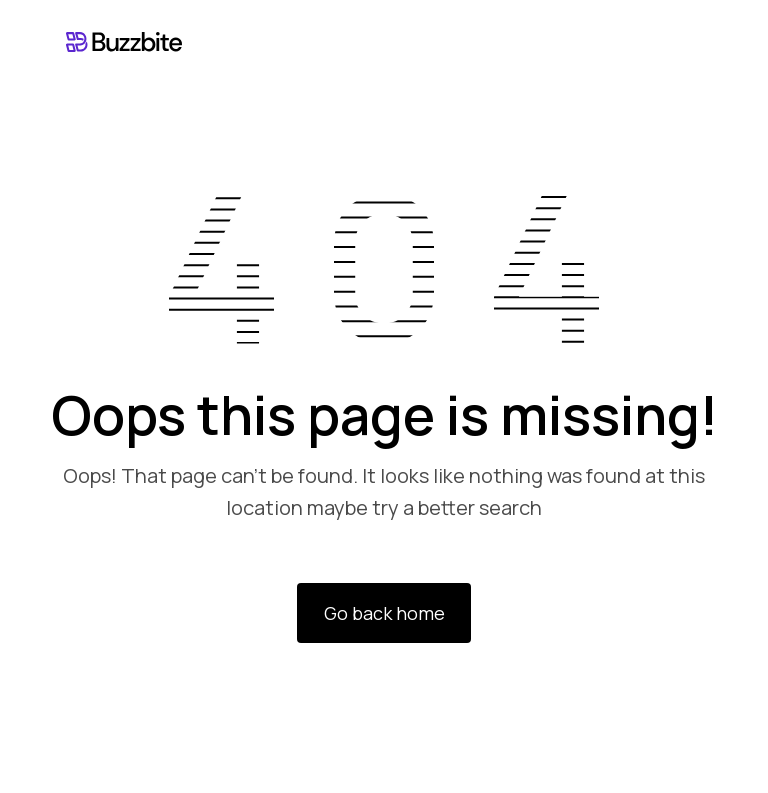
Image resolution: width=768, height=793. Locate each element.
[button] (685, 42)
